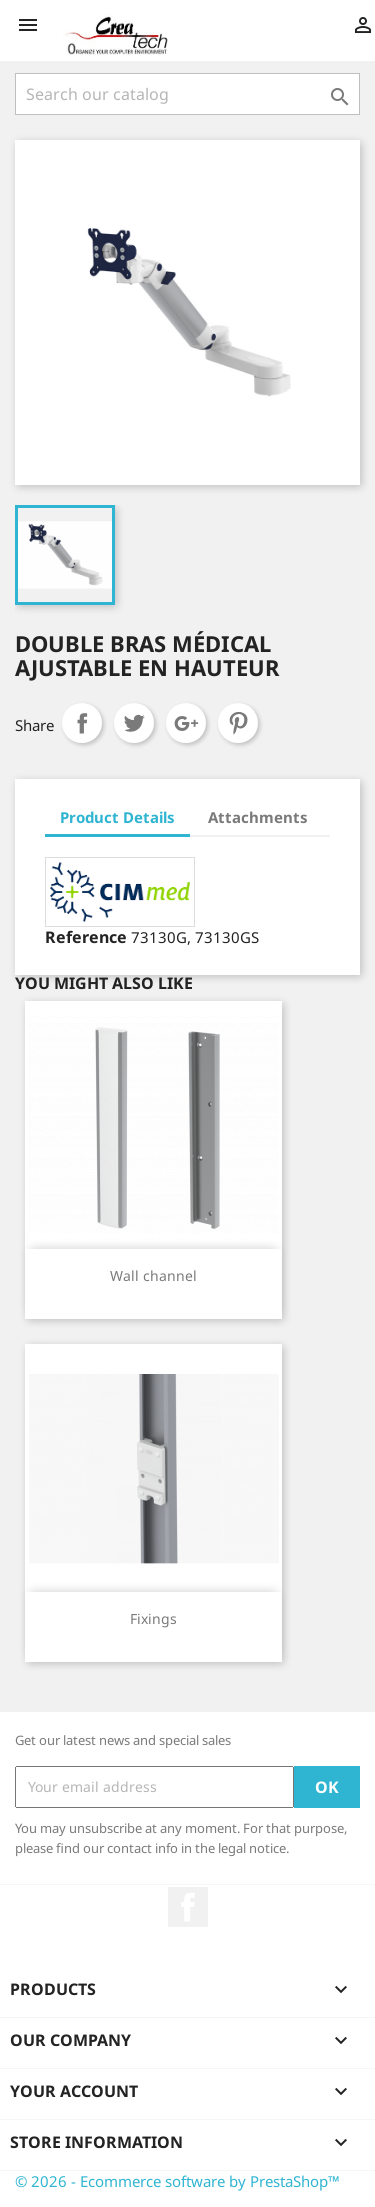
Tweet (134, 723)
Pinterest (238, 723)
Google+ (186, 723)
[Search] (187, 94)
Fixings (153, 1618)
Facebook (188, 1907)
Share (82, 723)
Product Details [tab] (117, 817)
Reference (86, 937)
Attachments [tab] (258, 817)
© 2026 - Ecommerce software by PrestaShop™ (177, 2181)
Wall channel (153, 1275)
